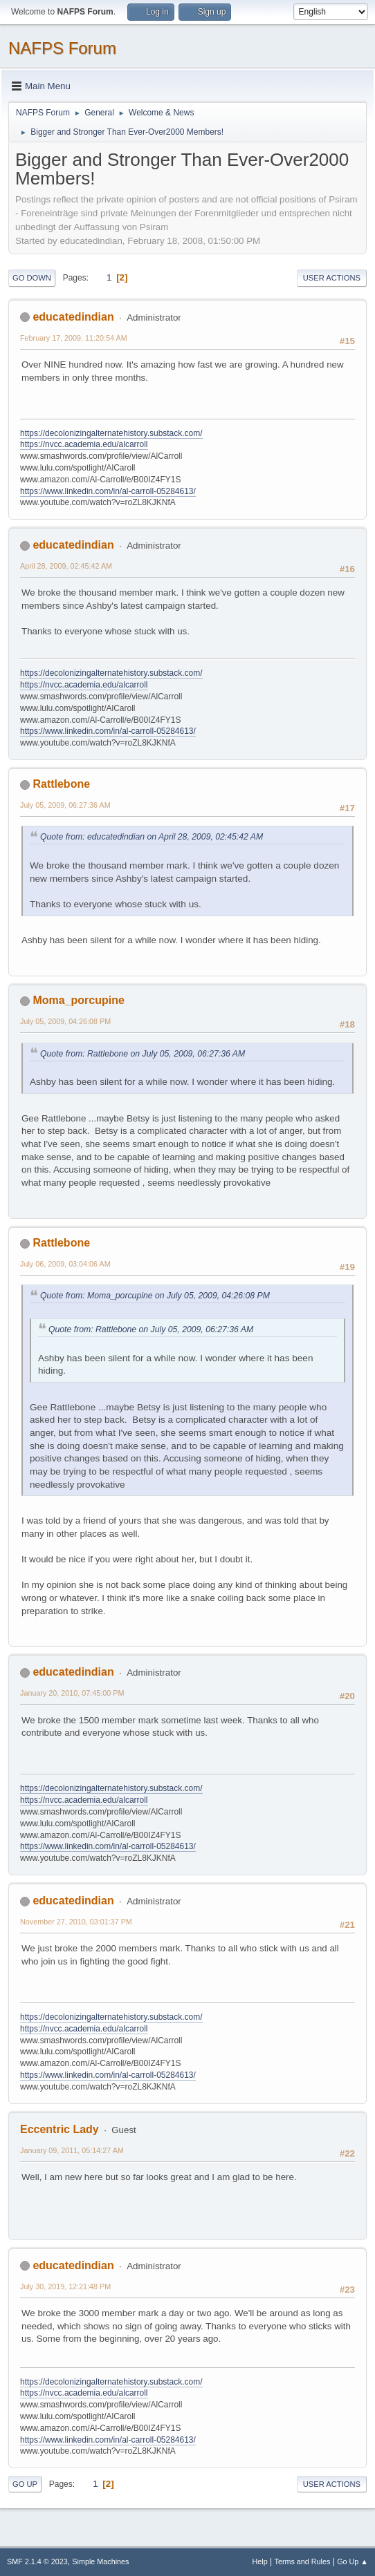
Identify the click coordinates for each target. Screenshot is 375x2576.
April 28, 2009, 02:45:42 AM (66, 566)
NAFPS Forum (62, 48)
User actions (331, 278)
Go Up (24, 2484)
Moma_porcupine (78, 1000)
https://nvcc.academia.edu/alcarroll (84, 444)
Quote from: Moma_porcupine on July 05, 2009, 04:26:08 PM (155, 1295)
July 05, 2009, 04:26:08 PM (65, 1021)
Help (260, 2561)
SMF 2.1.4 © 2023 (37, 2561)
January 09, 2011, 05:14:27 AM (72, 2150)
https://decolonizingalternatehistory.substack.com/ (111, 433)
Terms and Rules (303, 2561)
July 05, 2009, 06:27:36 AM (65, 805)
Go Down (31, 278)
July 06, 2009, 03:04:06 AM (65, 1264)
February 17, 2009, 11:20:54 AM (73, 338)
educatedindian (73, 317)
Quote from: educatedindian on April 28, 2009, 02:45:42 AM (151, 837)
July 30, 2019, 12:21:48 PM (65, 2286)
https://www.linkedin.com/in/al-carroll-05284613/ (108, 491)
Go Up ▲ (352, 2561)
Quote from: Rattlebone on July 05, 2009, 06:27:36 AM (142, 1054)
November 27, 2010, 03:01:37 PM (76, 1921)
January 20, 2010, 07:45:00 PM (72, 1693)
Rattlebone (61, 784)
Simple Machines (100, 2561)
